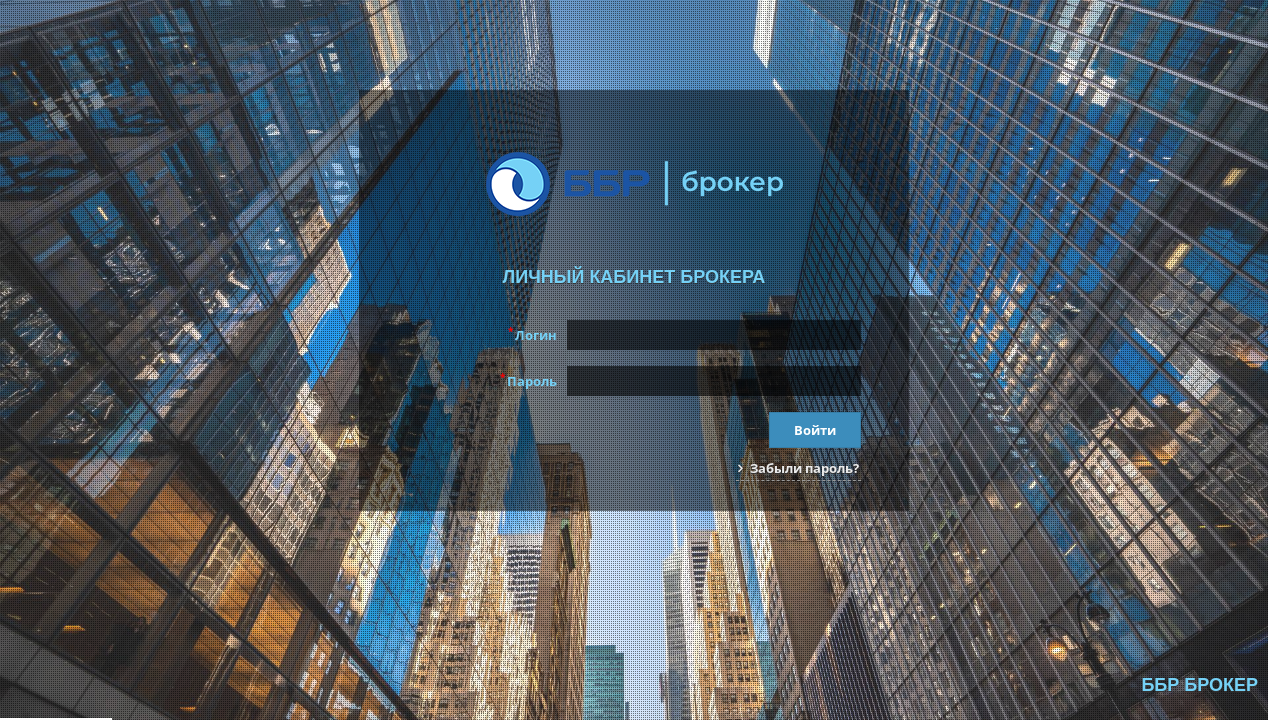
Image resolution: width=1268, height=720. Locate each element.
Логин (532, 334)
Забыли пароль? (798, 468)
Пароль (528, 380)
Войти (815, 430)
